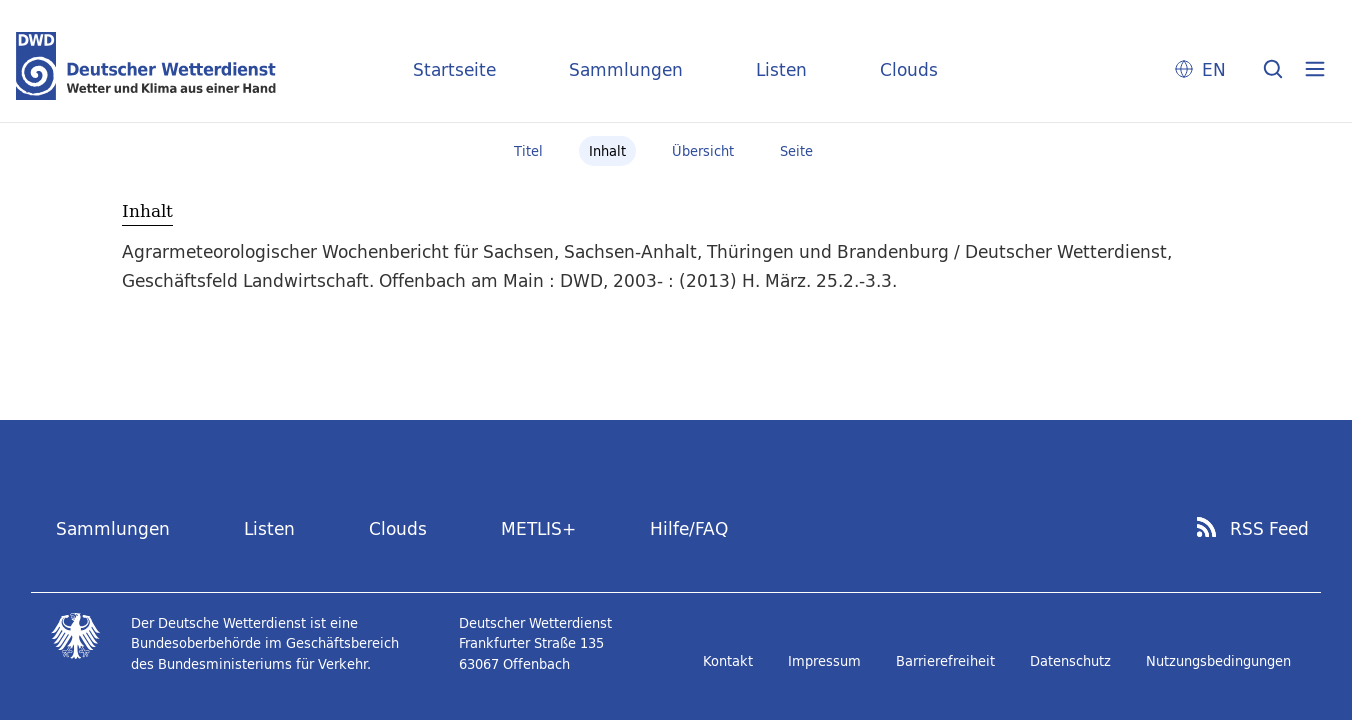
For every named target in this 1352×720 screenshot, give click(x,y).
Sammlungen (626, 69)
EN (1214, 69)
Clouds (909, 69)
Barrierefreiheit (945, 661)
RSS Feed (1269, 529)
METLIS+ (538, 528)
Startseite (454, 69)
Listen (781, 69)
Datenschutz (1070, 661)
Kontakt (728, 661)
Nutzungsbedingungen (1218, 661)
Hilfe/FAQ (689, 528)
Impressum (824, 661)
